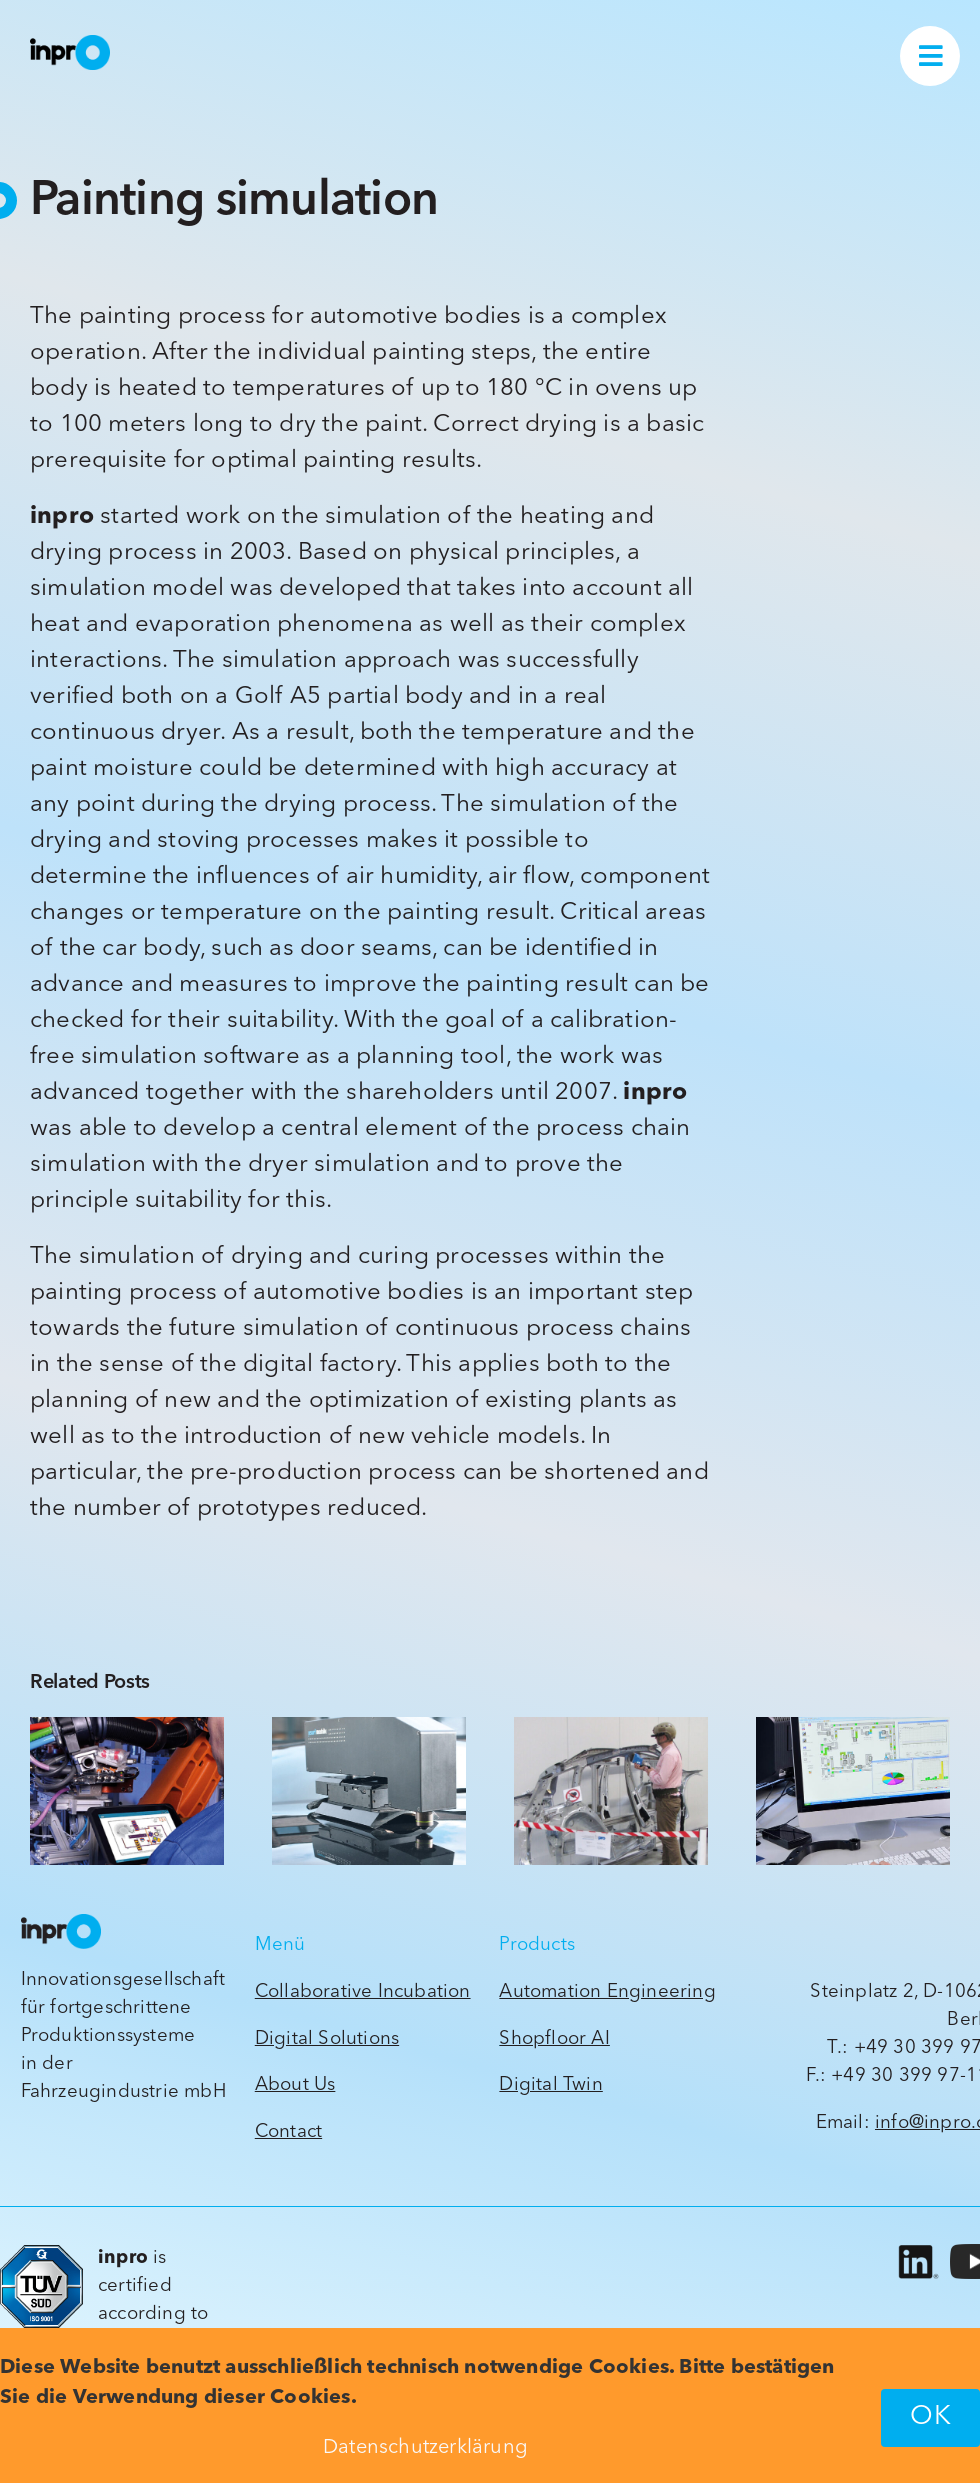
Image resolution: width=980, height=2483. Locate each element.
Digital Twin (550, 2085)
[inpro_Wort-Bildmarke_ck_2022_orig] (70, 43)
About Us (295, 2085)
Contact (288, 2132)
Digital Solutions (327, 2039)
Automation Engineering (607, 1992)
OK (930, 2417)
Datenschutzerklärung (425, 2448)
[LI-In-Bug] (915, 2245)
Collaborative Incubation (363, 1992)
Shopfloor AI (554, 2039)
